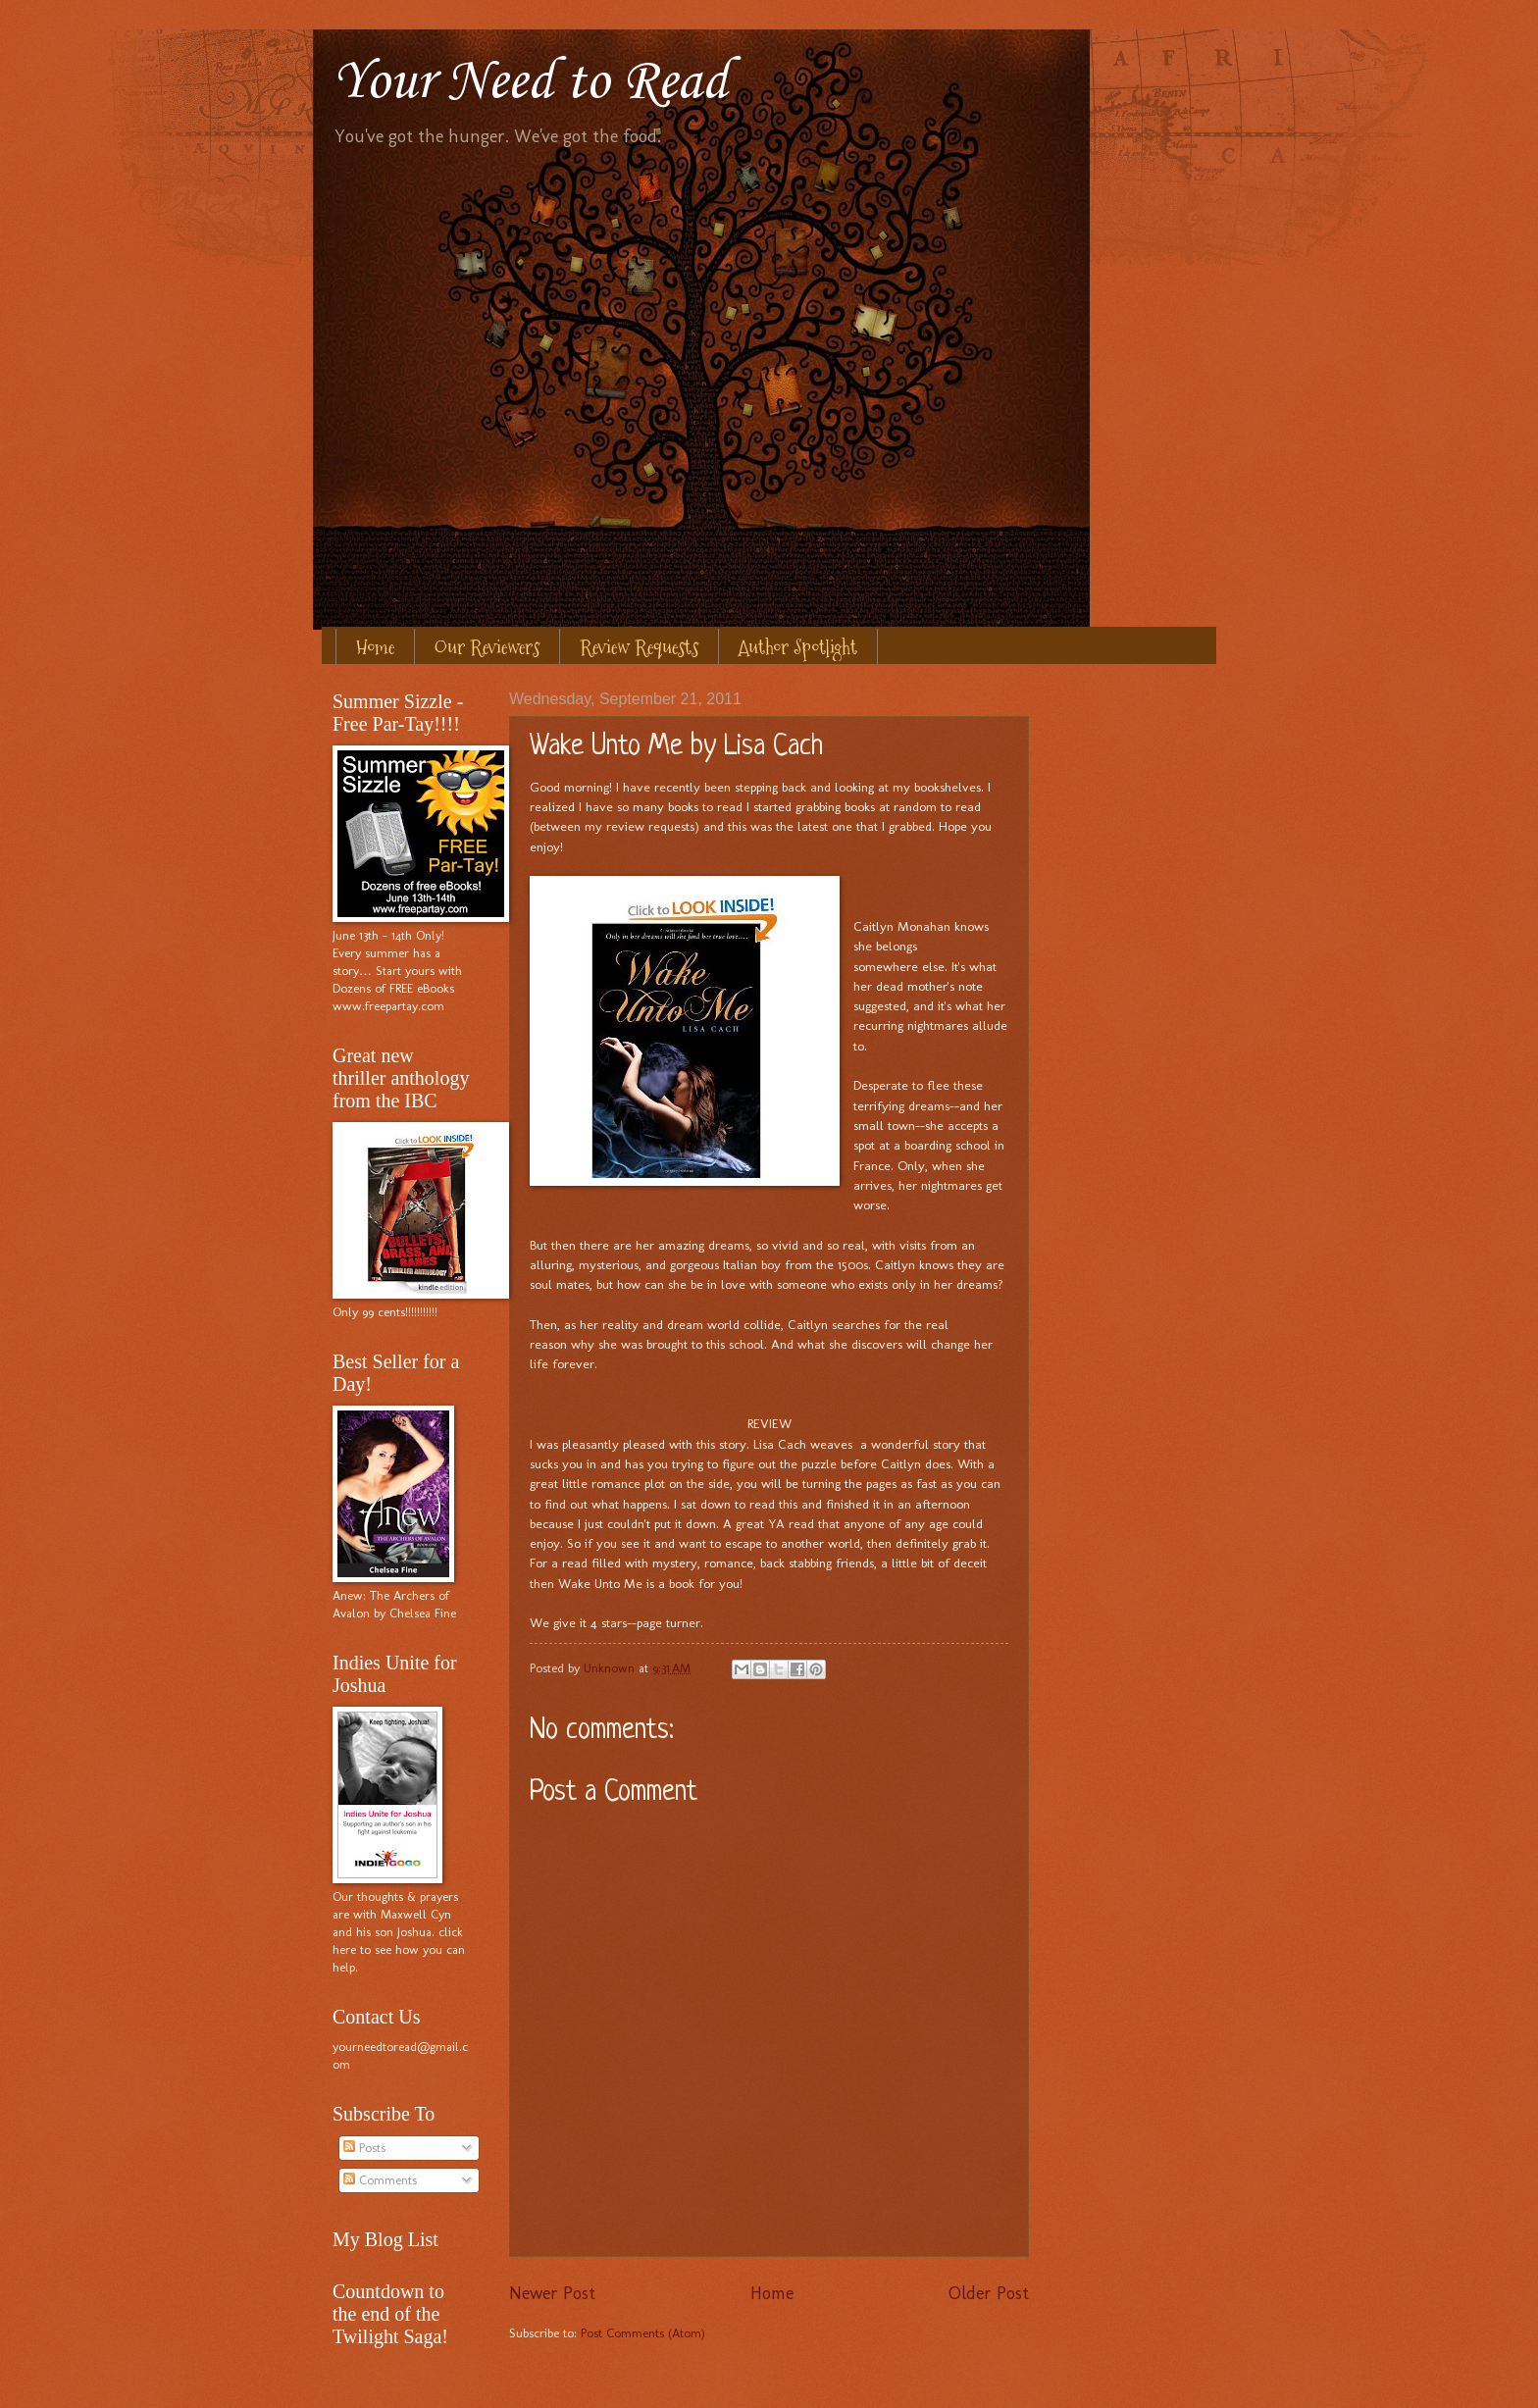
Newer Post (552, 2293)
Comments (380, 2180)
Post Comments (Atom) (643, 2333)
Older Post (988, 2293)
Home (375, 647)
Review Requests (639, 647)
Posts (364, 2147)
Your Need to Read (530, 83)
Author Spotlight (798, 647)
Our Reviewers (487, 647)
